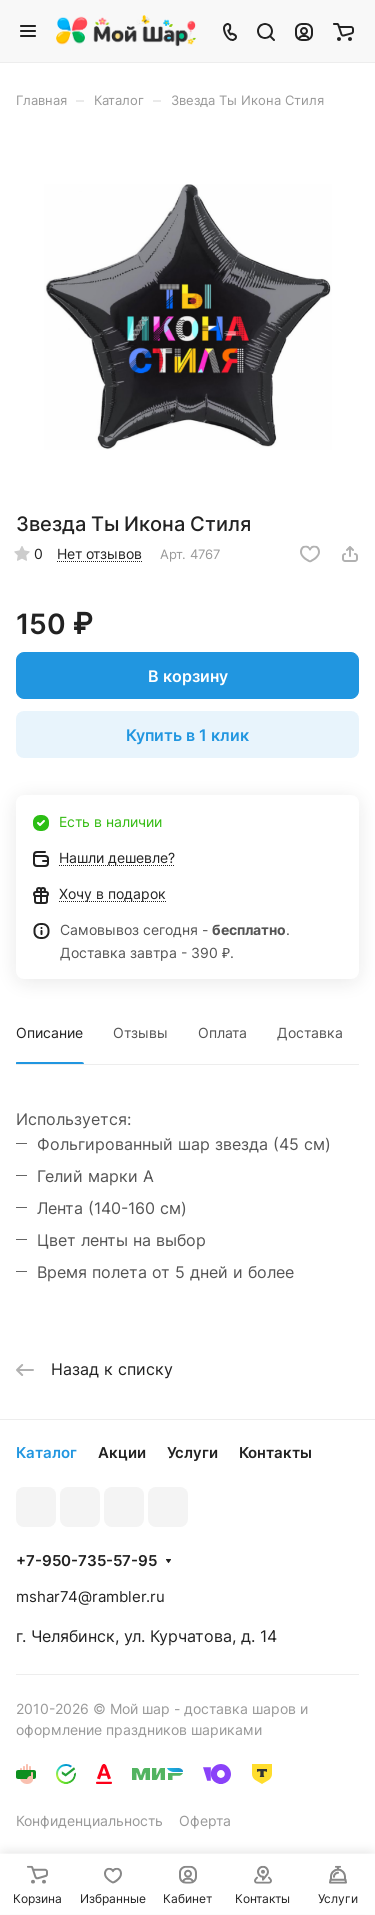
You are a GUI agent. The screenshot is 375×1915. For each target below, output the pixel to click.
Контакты (275, 1452)
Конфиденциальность (89, 1820)
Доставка (310, 1032)
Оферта (205, 1820)
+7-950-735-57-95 (86, 1561)
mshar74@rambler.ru (90, 1596)
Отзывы (140, 1032)
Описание (49, 1032)
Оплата (222, 1032)
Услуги (192, 1452)
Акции (122, 1452)
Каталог (46, 1452)
